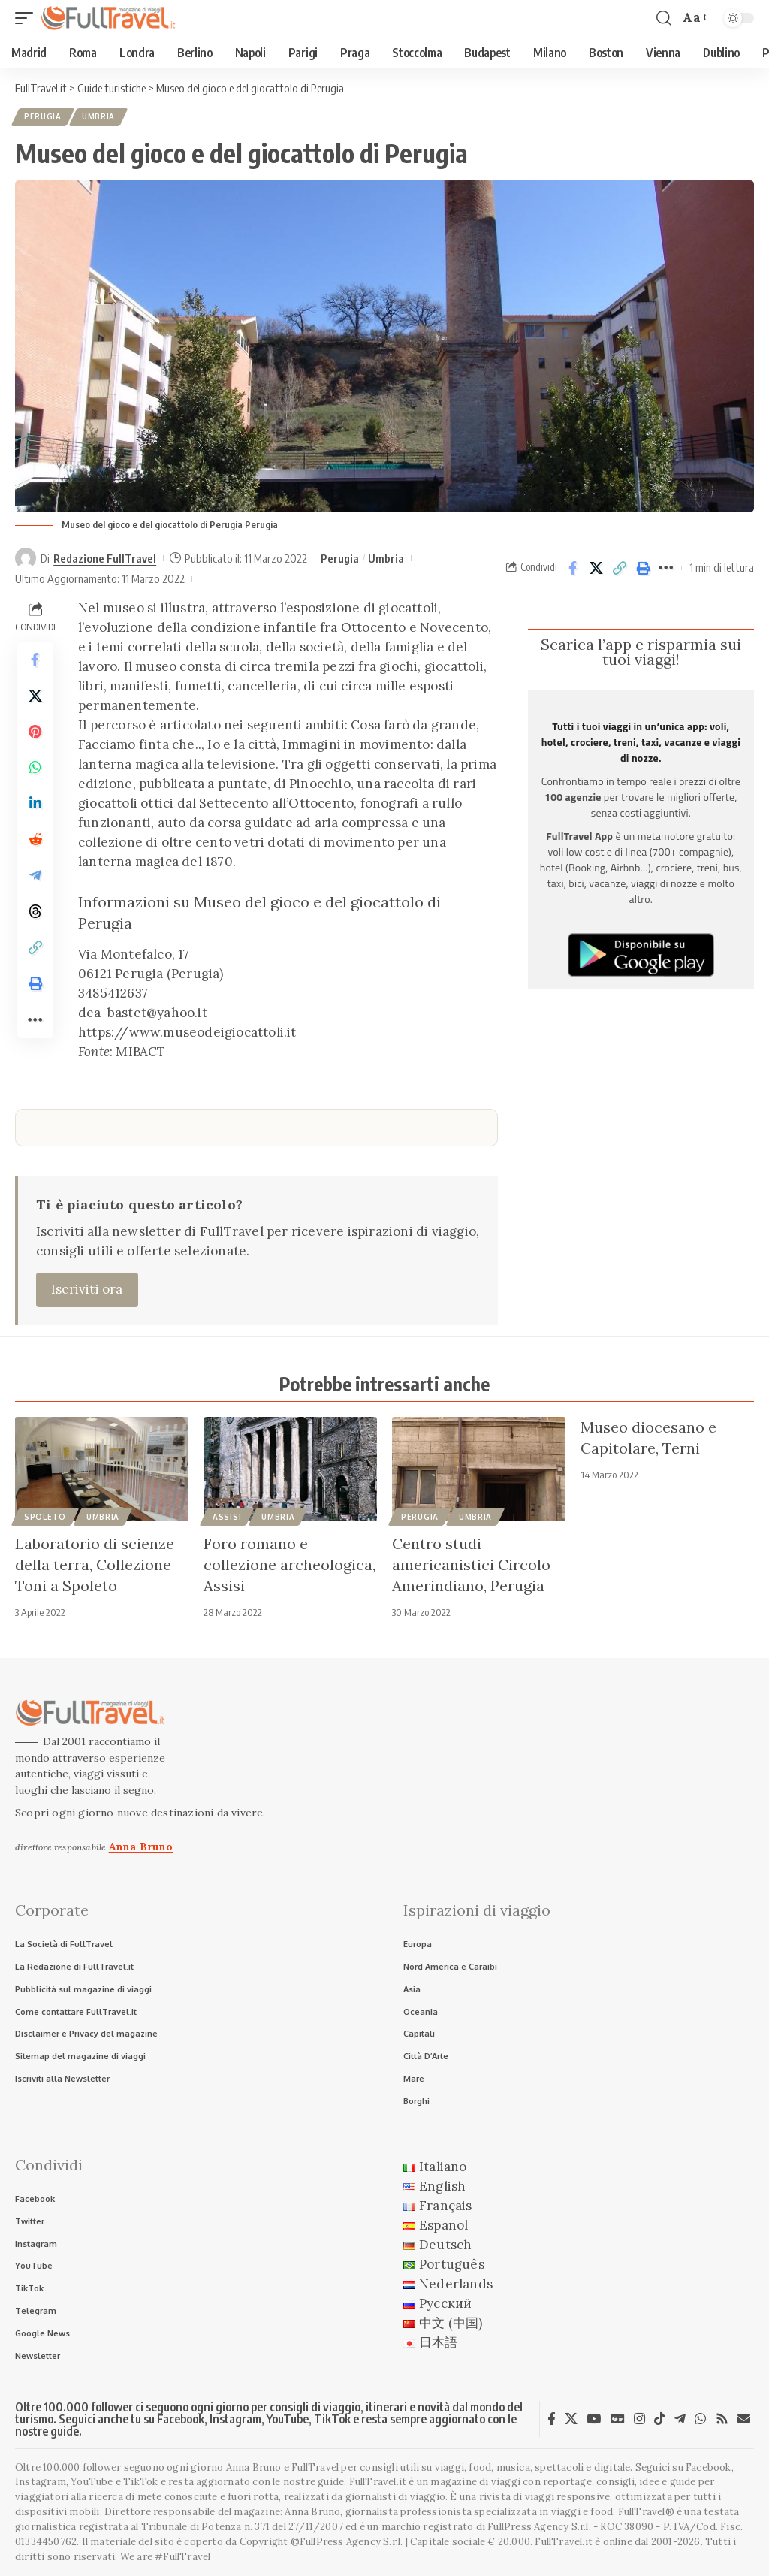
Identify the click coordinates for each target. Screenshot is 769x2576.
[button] (28, 18)
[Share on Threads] (35, 913)
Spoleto (45, 1516)
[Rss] (722, 2419)
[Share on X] (596, 568)
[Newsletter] (744, 2419)
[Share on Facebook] (573, 568)
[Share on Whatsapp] (35, 768)
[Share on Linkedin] (35, 805)
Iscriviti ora (87, 1289)
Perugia (43, 117)
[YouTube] (594, 2419)
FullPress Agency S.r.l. (539, 2527)
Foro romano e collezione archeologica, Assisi (289, 1564)
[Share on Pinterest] (35, 732)
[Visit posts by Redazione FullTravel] (25, 558)
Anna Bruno (141, 1846)
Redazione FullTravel (104, 558)
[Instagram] (639, 2419)
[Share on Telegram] (35, 877)
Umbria (98, 117)
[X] (571, 2419)
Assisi (227, 1516)
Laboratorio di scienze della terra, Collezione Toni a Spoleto (94, 1564)
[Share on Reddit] (35, 841)
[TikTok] (659, 2419)
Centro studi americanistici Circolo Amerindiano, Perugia (471, 1564)
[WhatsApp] (700, 2419)
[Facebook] (551, 2419)
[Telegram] (680, 2419)
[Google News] (618, 2419)
